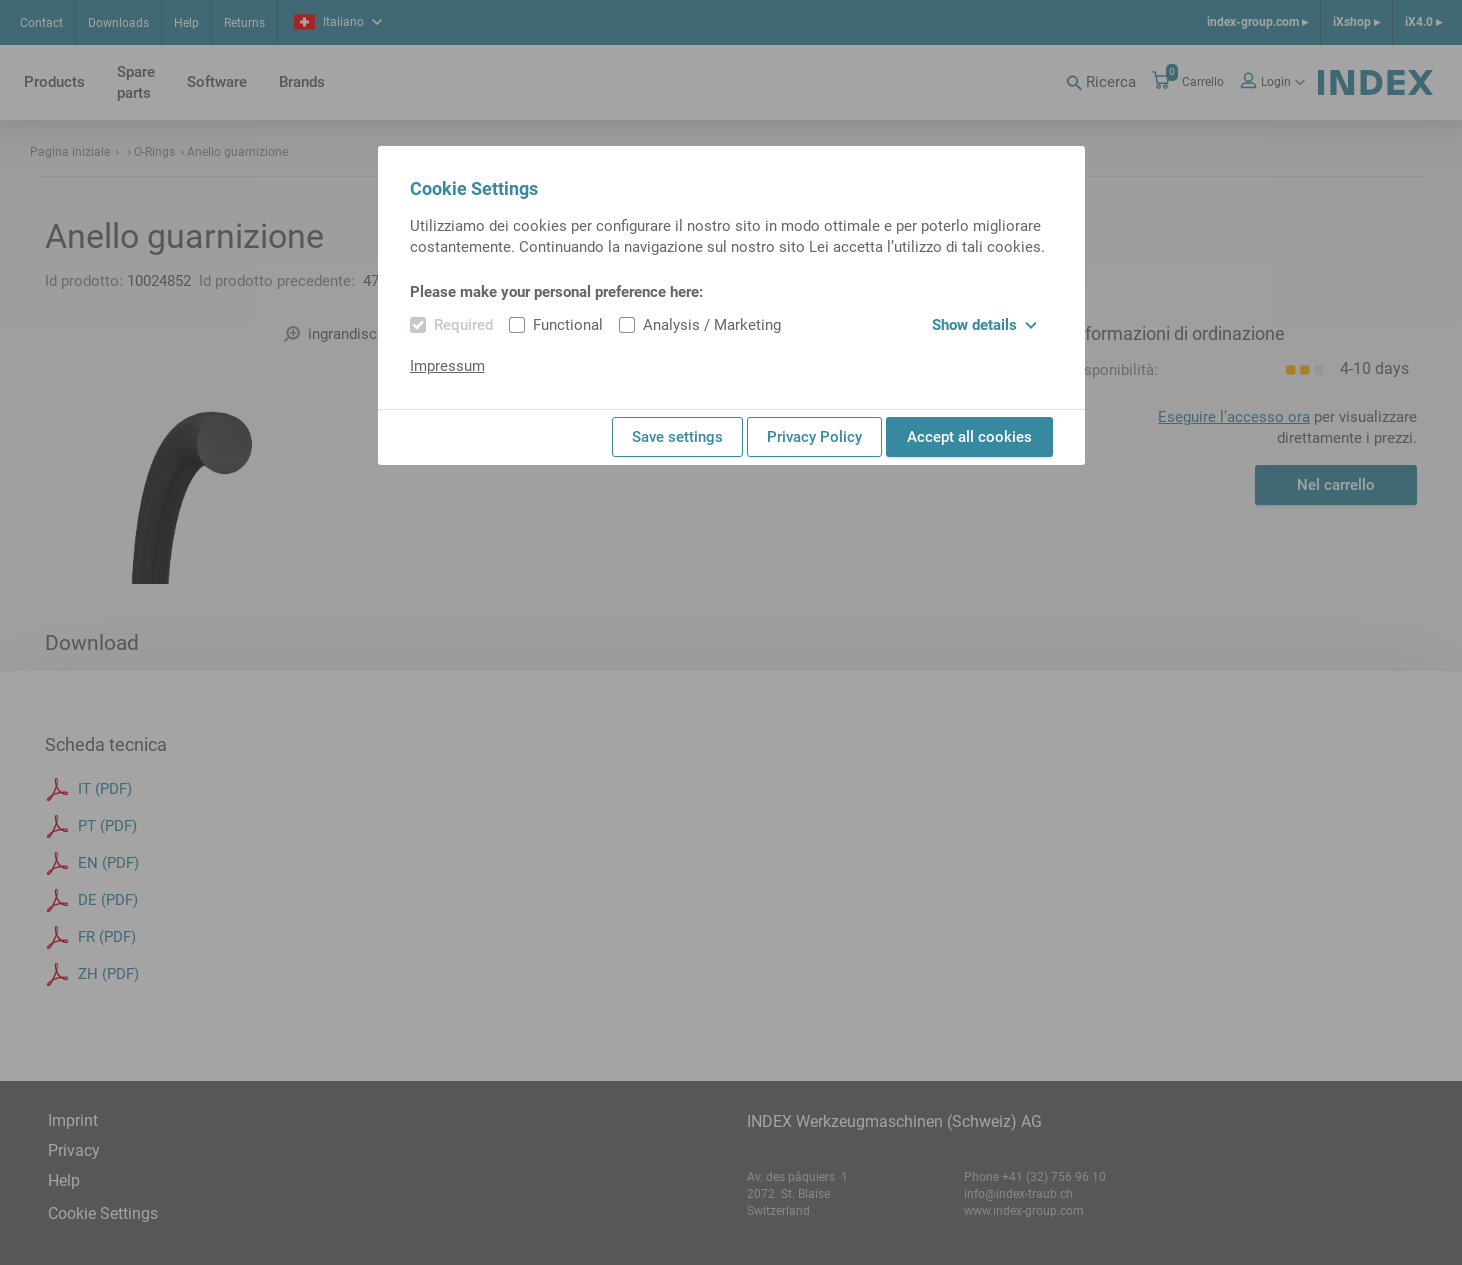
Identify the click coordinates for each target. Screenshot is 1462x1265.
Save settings (677, 437)
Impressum (447, 366)
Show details (984, 325)
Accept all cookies (969, 437)
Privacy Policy (814, 437)
